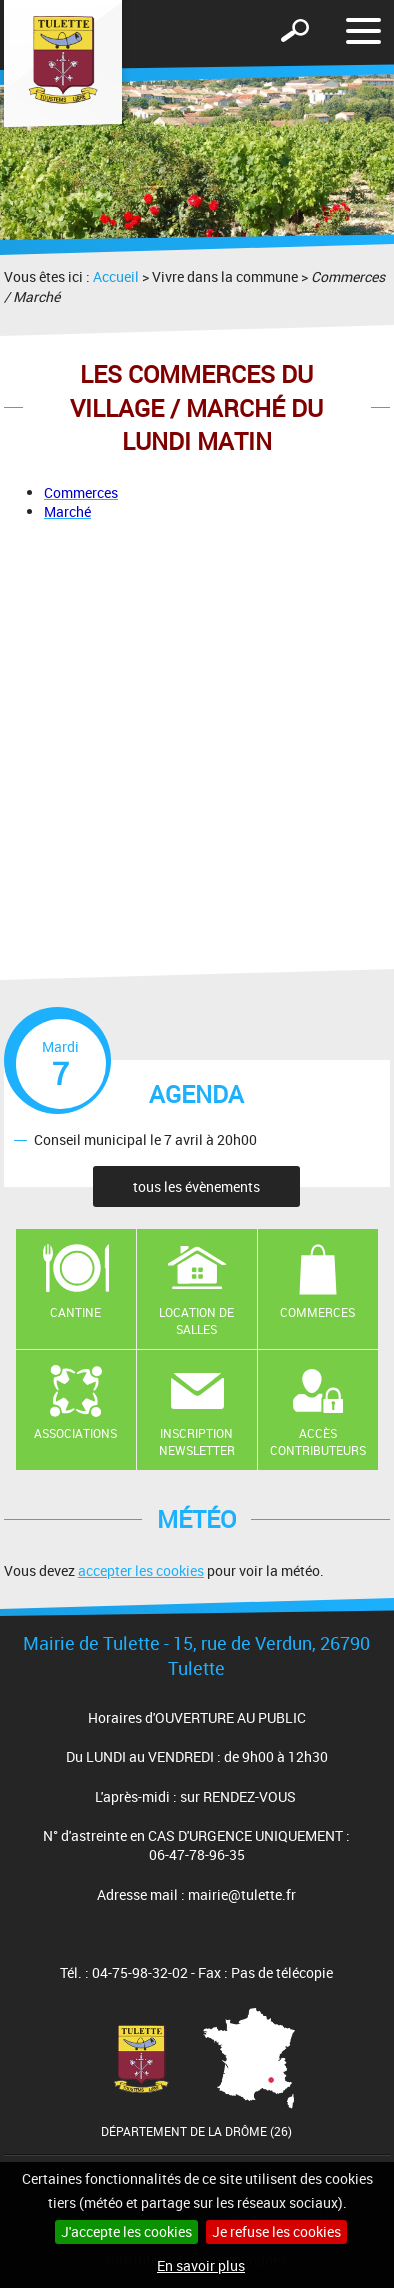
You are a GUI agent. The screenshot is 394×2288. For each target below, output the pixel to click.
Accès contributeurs (318, 1441)
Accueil (116, 276)
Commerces (317, 1312)
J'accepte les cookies (126, 2231)
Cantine (75, 1312)
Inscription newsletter (197, 1441)
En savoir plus (201, 2265)
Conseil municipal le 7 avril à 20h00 (145, 1139)
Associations (75, 1433)
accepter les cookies (141, 1570)
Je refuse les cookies (276, 2231)
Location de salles (196, 1320)
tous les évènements (196, 1186)
